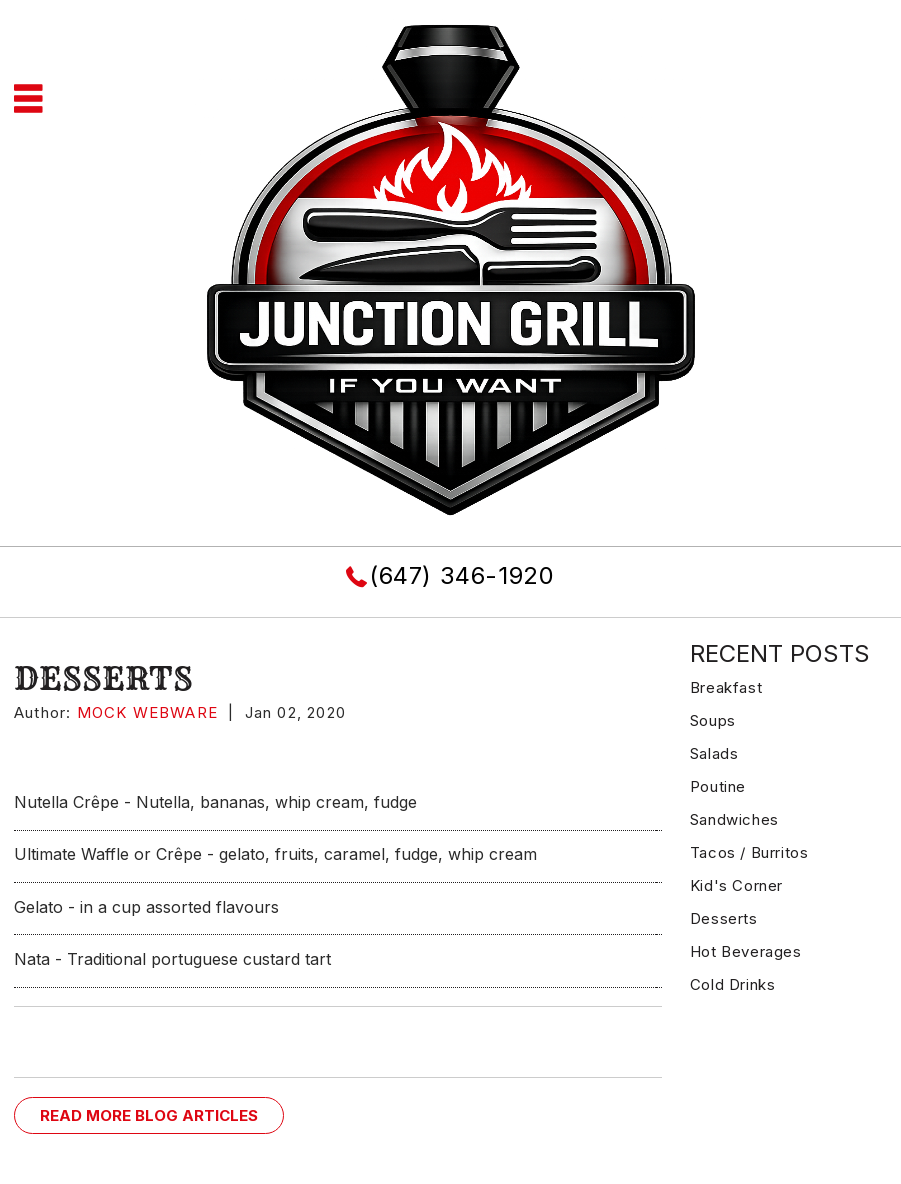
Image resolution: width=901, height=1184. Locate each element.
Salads (714, 753)
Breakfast (726, 687)
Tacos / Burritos (749, 852)
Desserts (724, 918)
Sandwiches (734, 819)
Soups (713, 720)
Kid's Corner (736, 885)
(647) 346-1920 (461, 575)
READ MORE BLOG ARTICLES (149, 1115)
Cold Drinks (733, 984)
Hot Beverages (746, 951)
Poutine (718, 786)
